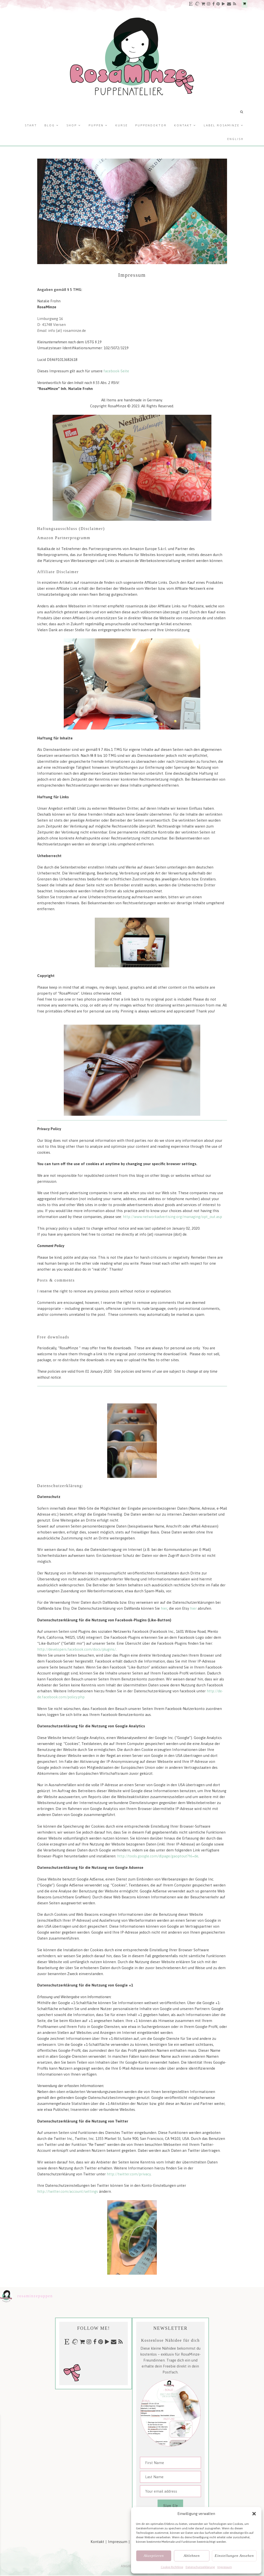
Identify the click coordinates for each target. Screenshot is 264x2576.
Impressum (224, 2567)
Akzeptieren (154, 2556)
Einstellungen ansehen (234, 2556)
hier (164, 1608)
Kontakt (183, 125)
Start (31, 125)
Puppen (96, 125)
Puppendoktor (151, 125)
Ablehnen (192, 2556)
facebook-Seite (116, 371)
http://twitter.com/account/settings (67, 2191)
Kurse (121, 125)
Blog (49, 125)
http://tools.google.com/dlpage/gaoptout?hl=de (157, 1856)
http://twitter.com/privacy (129, 2174)
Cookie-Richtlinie (172, 2567)
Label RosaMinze (221, 125)
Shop (71, 125)
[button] (254, 2513)
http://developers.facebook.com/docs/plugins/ (76, 1649)
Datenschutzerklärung (200, 2567)
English (235, 139)
